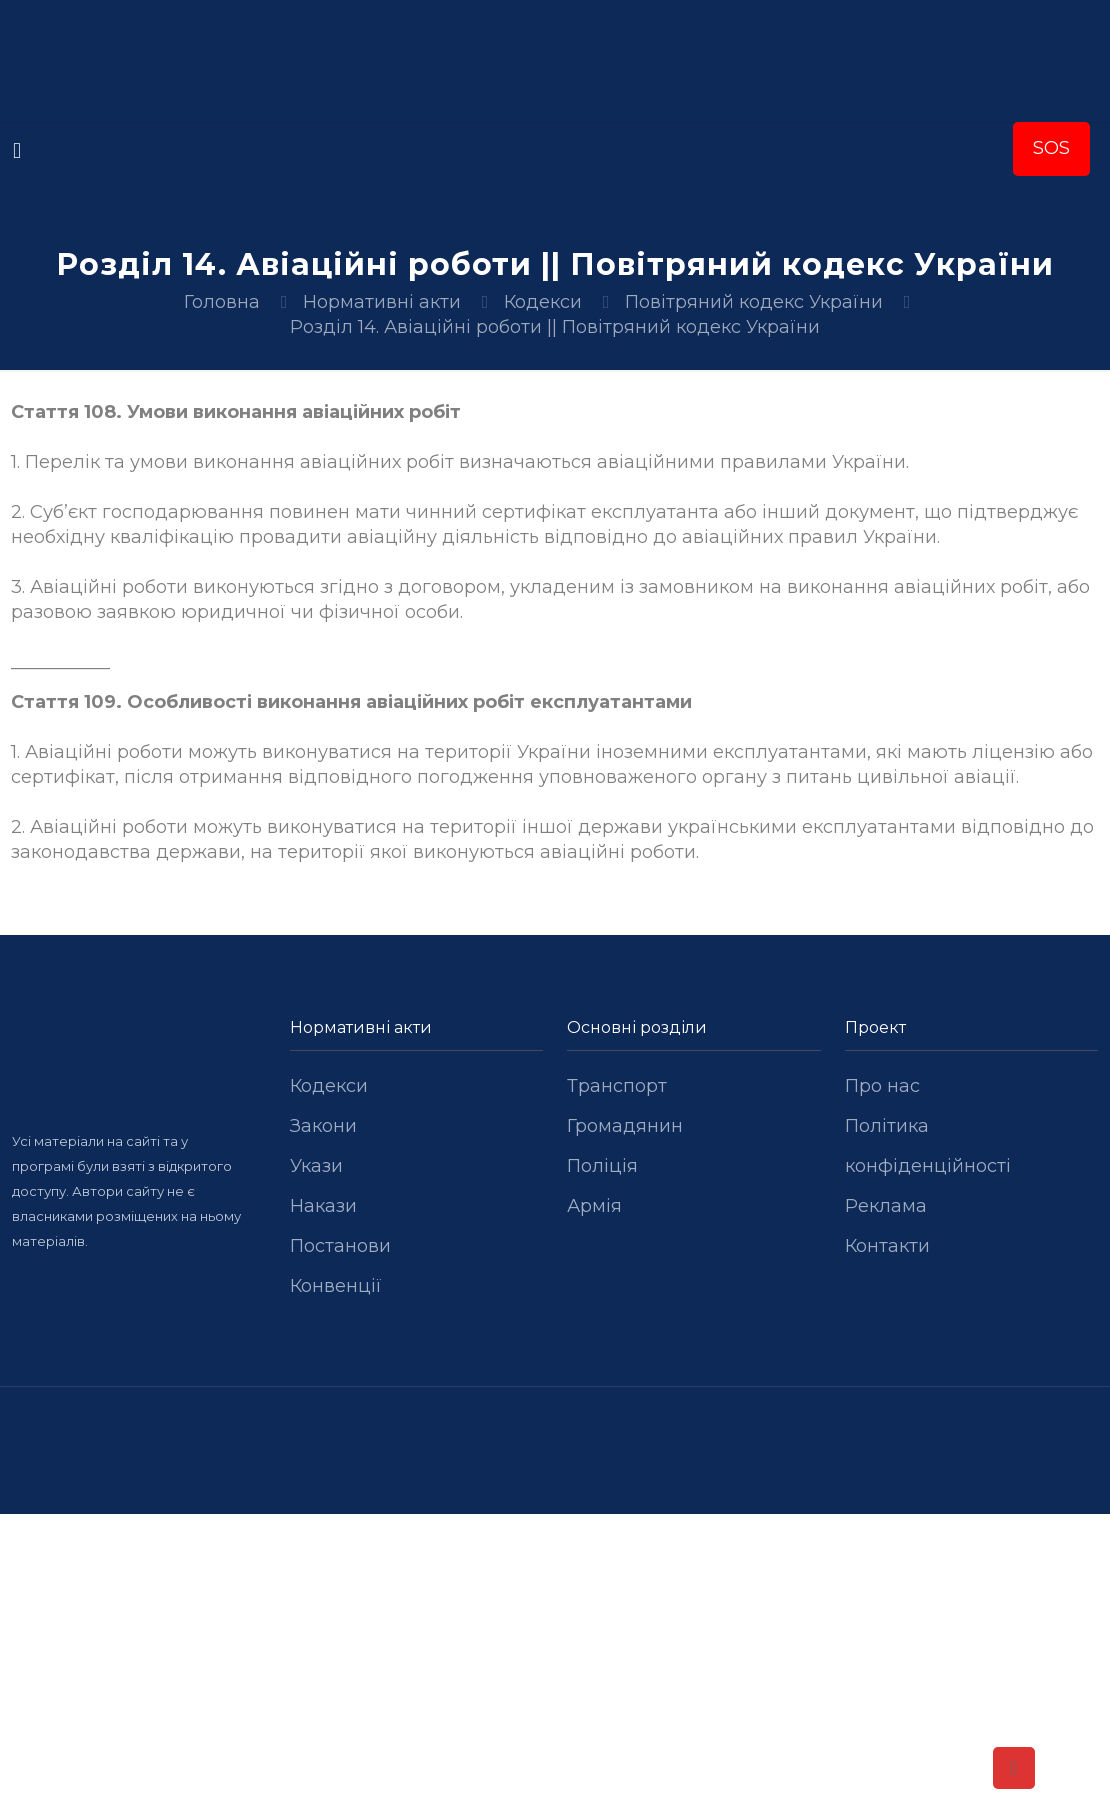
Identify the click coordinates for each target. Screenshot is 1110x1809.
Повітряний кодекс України (754, 302)
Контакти (887, 1246)
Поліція (602, 1166)
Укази (316, 1166)
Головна (222, 302)
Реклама (886, 1206)
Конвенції (336, 1286)
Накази (323, 1206)
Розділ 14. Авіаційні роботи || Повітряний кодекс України (555, 327)
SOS (1051, 148)
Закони (323, 1126)
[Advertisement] (555, 1662)
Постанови (340, 1246)
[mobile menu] (17, 151)
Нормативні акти (382, 302)
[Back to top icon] (1014, 1768)
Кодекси (543, 302)
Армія (594, 1206)
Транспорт (617, 1086)
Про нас (882, 1086)
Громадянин (625, 1126)
